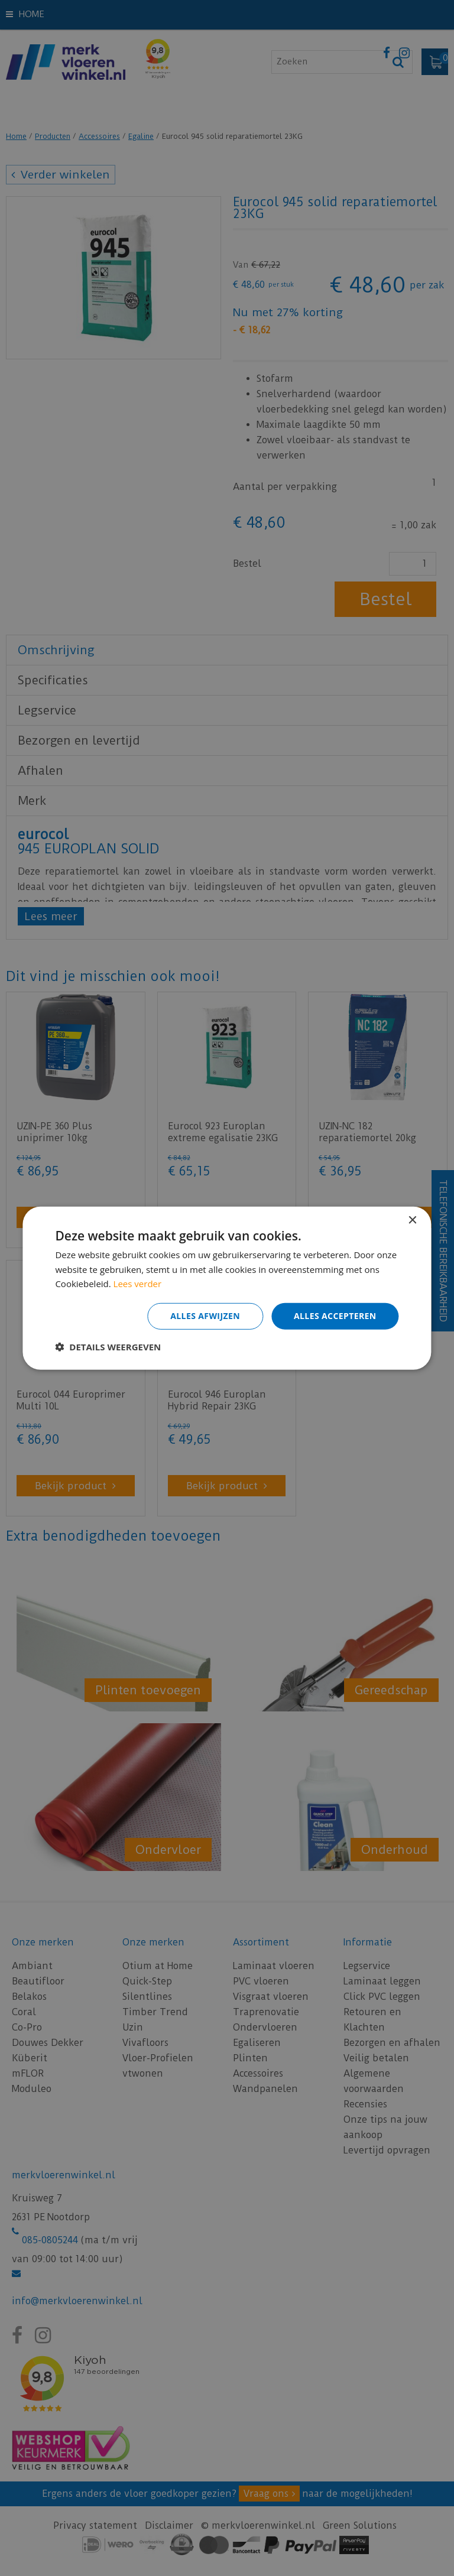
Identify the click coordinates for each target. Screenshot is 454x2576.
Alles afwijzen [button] (205, 1315)
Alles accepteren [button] (335, 1315)
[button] (108, 1346)
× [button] (412, 1220)
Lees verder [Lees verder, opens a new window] (138, 1283)
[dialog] (227, 1288)
